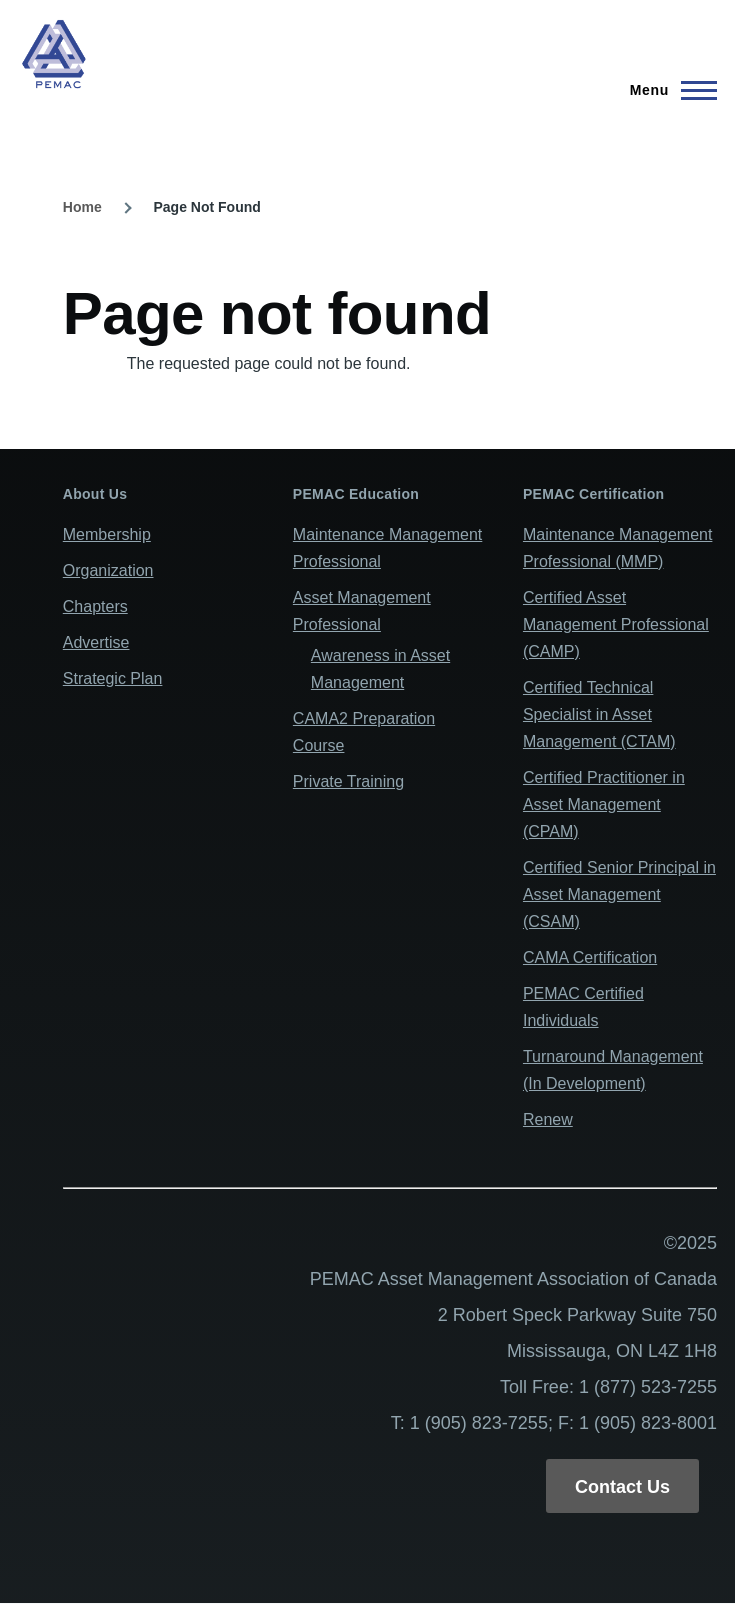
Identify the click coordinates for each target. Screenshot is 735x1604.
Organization (108, 570)
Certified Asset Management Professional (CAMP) (616, 624)
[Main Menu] (667, 90)
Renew (548, 1119)
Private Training (348, 781)
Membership (107, 534)
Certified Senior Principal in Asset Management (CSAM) (619, 894)
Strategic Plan (113, 678)
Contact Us (622, 1487)
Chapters (95, 606)
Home (82, 207)
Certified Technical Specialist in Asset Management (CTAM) (599, 714)
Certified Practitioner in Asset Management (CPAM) (604, 804)
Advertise (96, 642)
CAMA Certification (590, 957)
